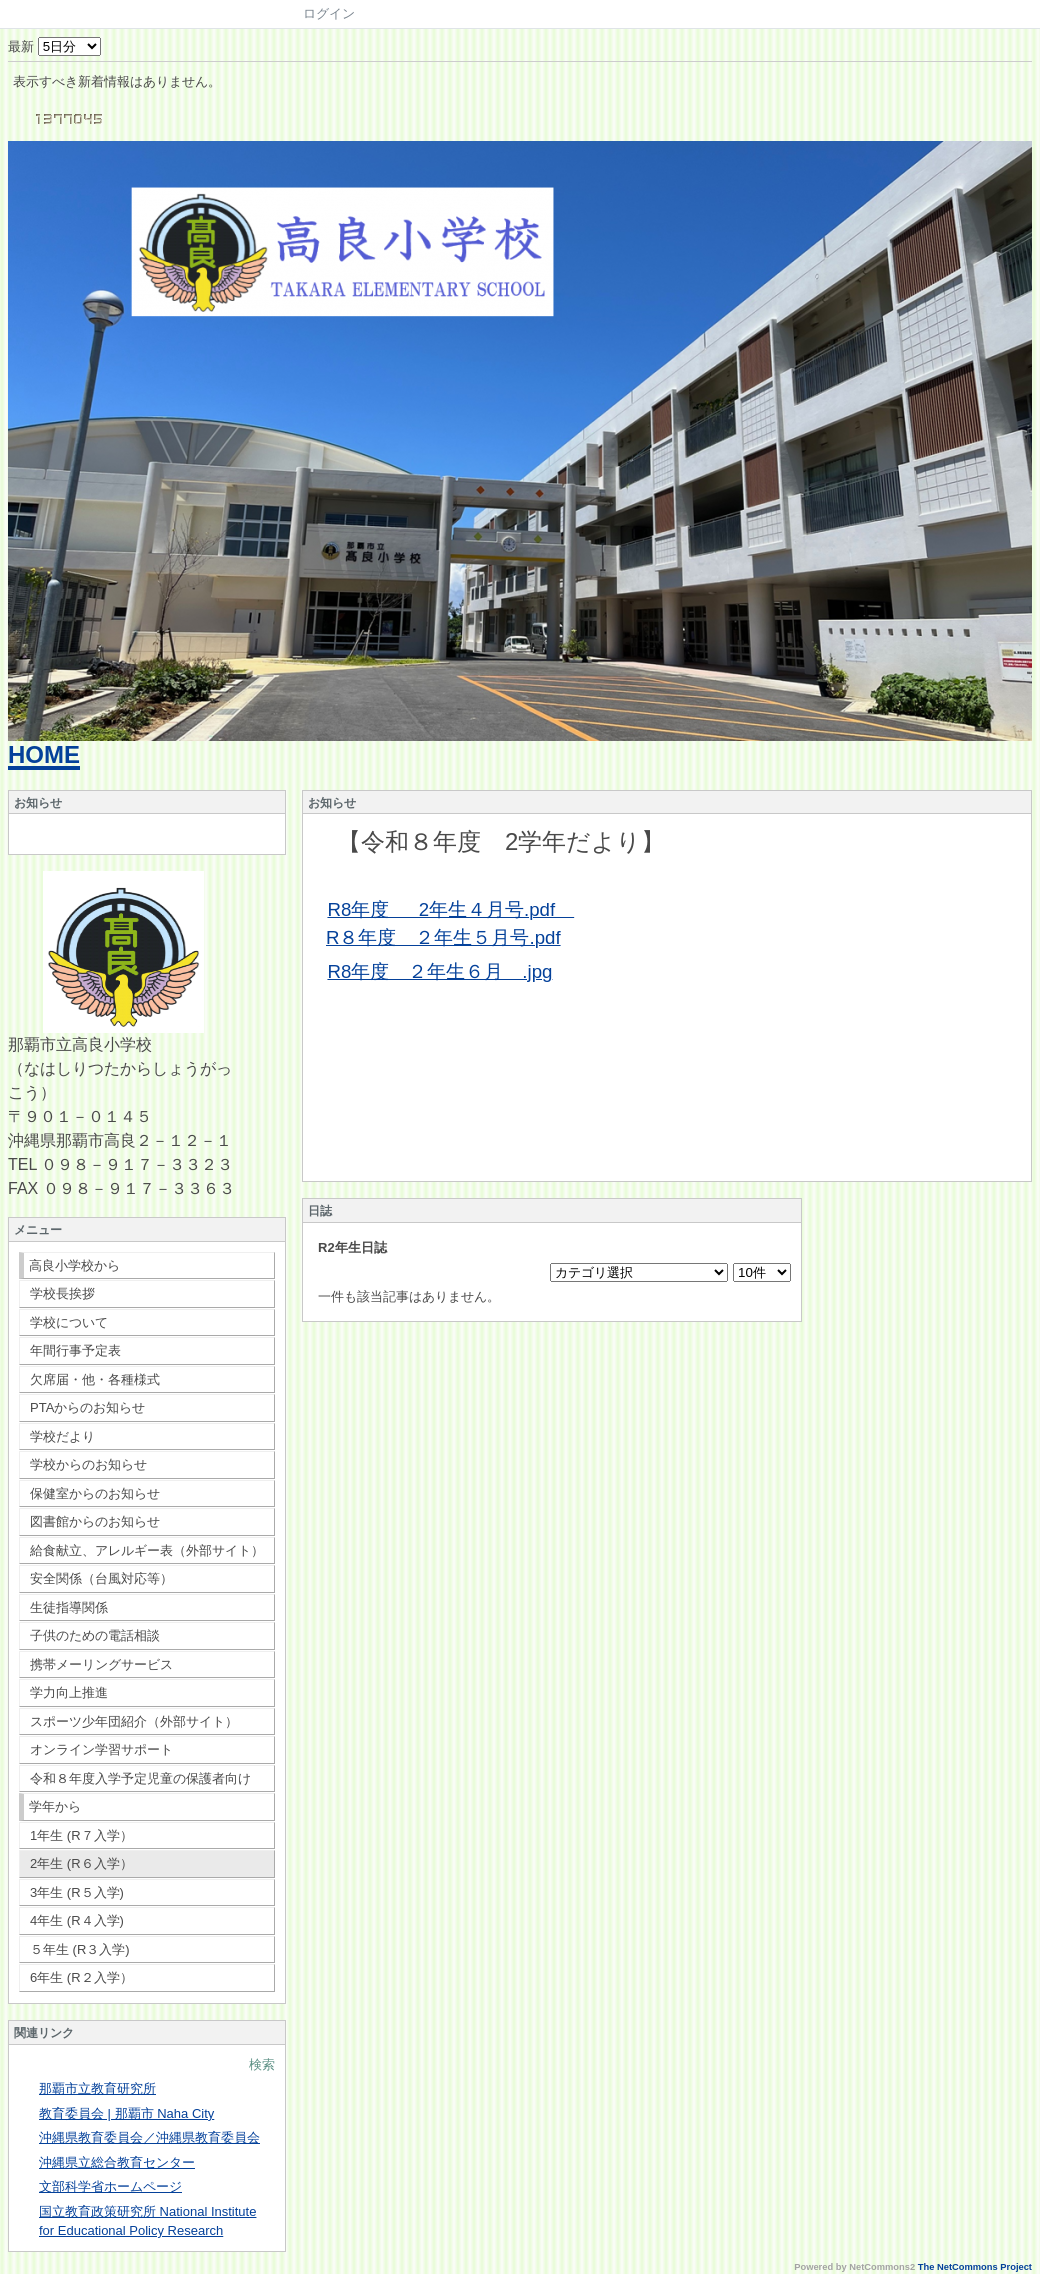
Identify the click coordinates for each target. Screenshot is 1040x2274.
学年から (55, 1806)
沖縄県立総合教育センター (117, 2162)
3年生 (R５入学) (77, 1892)
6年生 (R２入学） (81, 1977)
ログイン (329, 13)
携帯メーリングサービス (101, 1664)
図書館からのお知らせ (95, 1521)
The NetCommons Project (975, 2267)
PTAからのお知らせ (87, 1407)
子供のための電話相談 (95, 1635)
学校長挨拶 (62, 1293)
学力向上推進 (69, 1692)
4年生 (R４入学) (77, 1920)
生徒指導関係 (69, 1607)
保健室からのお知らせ (95, 1493)
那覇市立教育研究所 (97, 2088)
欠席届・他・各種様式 (95, 1379)
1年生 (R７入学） (81, 1835)
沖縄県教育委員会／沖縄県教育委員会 (149, 2137)
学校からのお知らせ (88, 1464)
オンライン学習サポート (101, 1749)
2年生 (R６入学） (81, 1863)
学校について (69, 1322)
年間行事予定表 (75, 1350)
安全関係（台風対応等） (101, 1578)
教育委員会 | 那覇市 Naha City (126, 2113)
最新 (54, 46)
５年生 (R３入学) (80, 1949)
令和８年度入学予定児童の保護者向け (140, 1778)
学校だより (62, 1436)
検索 (262, 2064)
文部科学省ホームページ (110, 2186)
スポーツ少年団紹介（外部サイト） (134, 1721)
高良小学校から (74, 1265)
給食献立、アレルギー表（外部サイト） (147, 1550)
